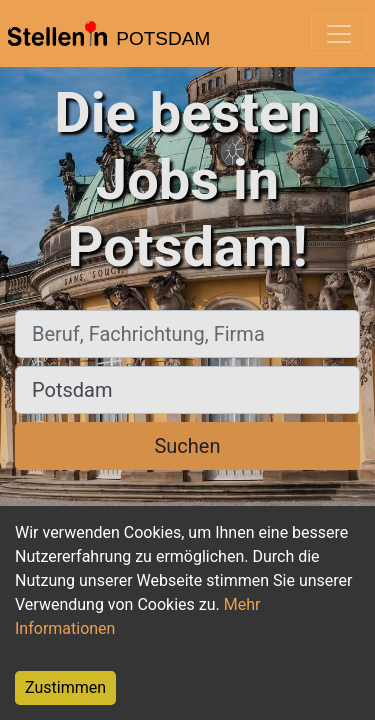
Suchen (187, 446)
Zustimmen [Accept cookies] (65, 687)
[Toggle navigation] (339, 34)
